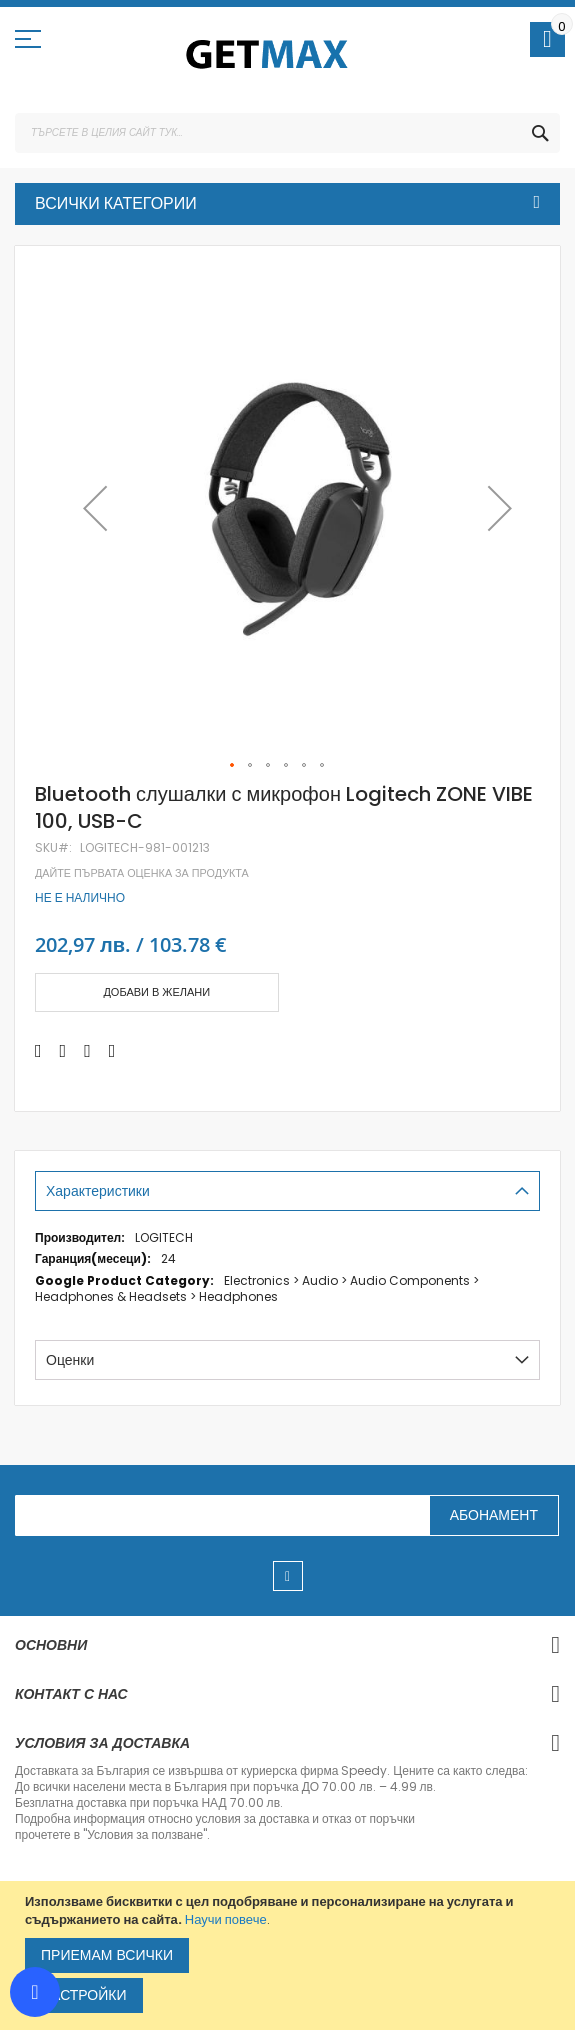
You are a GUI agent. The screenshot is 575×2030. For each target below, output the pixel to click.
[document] (290, 1955)
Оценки (70, 1360)
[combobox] (287, 133)
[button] (95, 508)
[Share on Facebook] (38, 1051)
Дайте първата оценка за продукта (142, 873)
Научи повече (226, 1919)
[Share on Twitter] (63, 1051)
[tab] (287, 1191)
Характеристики (98, 1191)
